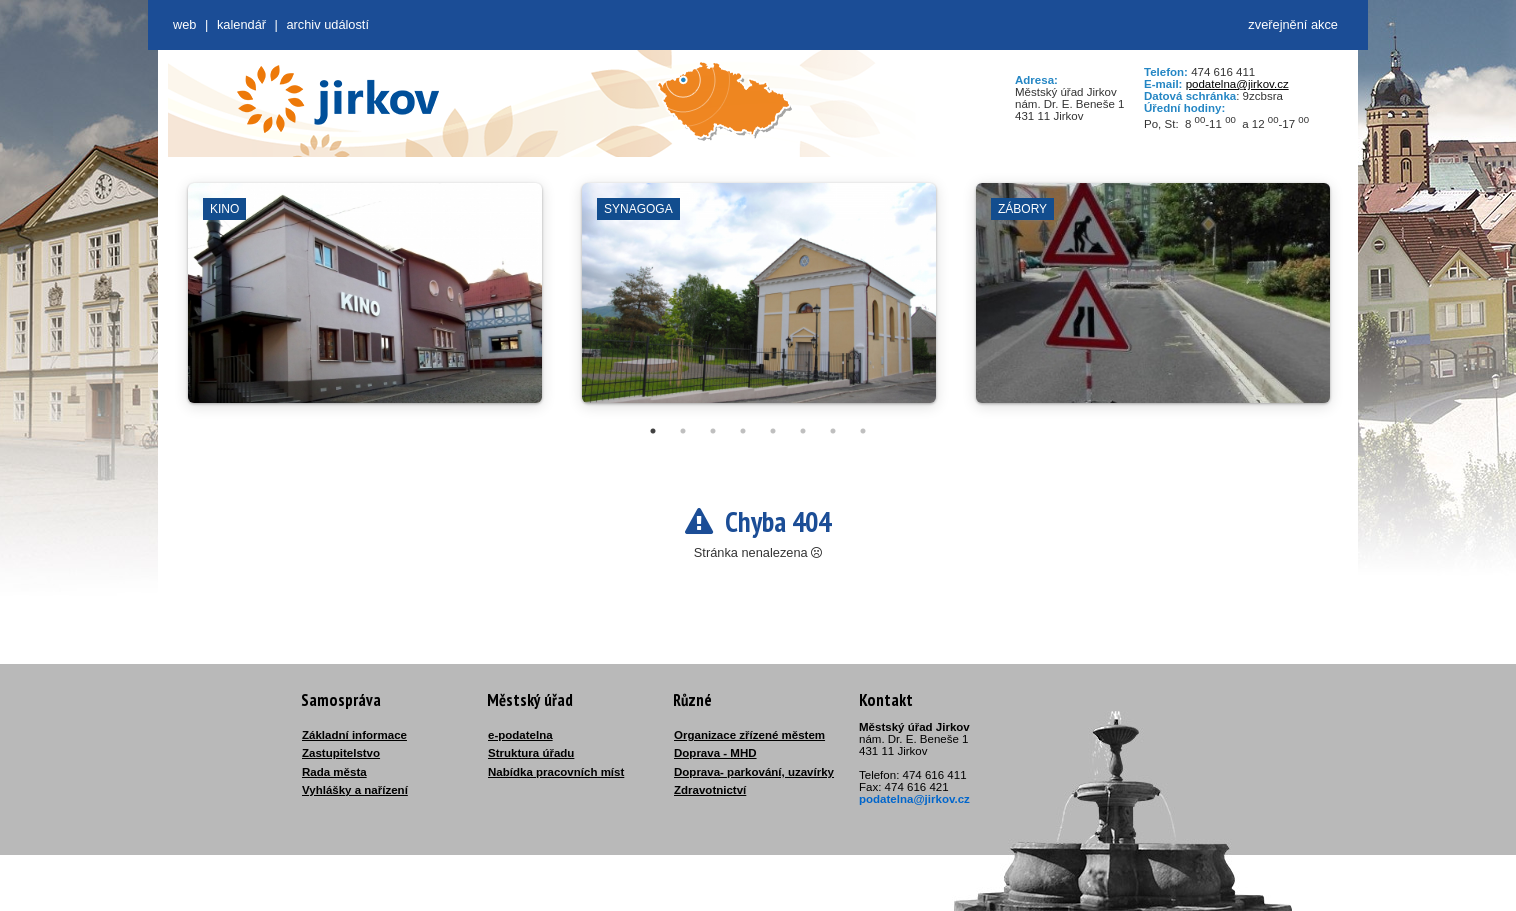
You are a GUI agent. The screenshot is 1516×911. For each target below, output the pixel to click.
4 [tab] (743, 431)
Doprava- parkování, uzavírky (754, 772)
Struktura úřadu (531, 753)
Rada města (334, 772)
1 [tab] (653, 431)
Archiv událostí (327, 24)
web (184, 24)
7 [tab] (833, 431)
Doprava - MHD (715, 753)
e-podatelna (520, 735)
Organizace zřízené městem (749, 735)
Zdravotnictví (710, 790)
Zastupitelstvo (341, 753)
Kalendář (241, 24)
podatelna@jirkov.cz (1237, 84)
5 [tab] (773, 431)
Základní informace (354, 735)
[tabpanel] (365, 303)
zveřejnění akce (1293, 24)
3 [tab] (713, 431)
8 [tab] (863, 431)
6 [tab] (803, 431)
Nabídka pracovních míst (556, 772)
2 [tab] (683, 431)
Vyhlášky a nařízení (355, 790)
